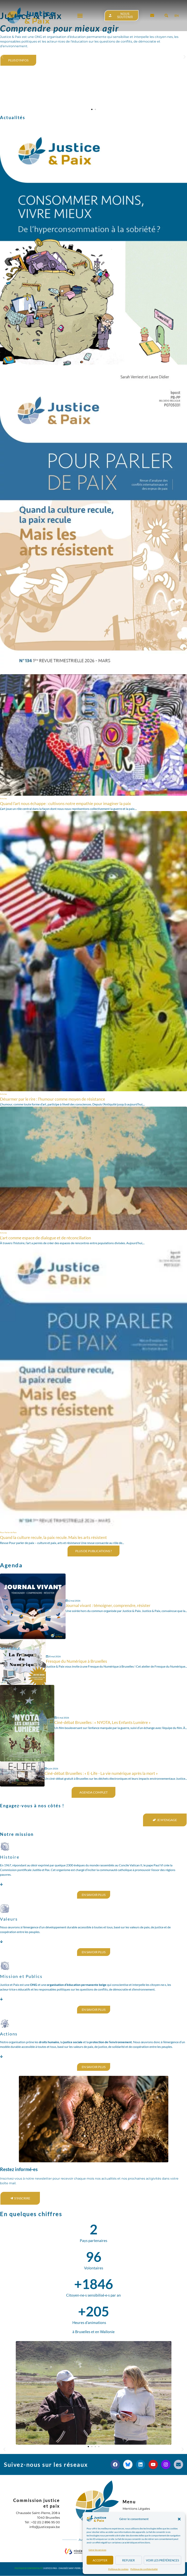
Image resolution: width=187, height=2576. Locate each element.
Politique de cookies (118, 2569)
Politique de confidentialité (144, 2569)
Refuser (128, 2560)
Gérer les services (97, 2549)
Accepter (100, 2560)
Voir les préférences (162, 2560)
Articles (3, 798)
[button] (179, 2519)
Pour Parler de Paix (8, 1532)
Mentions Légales (136, 2509)
